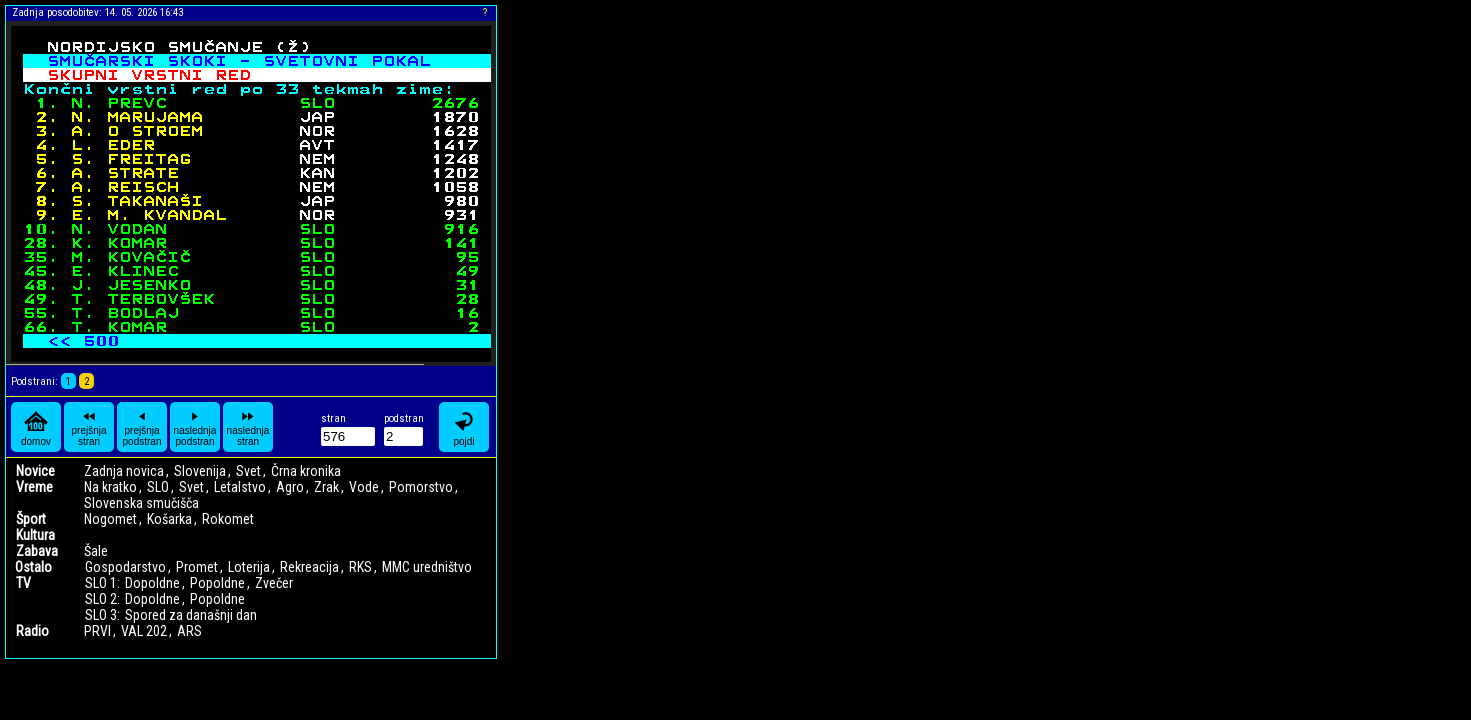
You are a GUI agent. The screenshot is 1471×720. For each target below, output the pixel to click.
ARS (189, 631)
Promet (197, 567)
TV (23, 583)
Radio (32, 631)
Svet (248, 471)
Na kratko (110, 487)
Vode (364, 487)
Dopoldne (152, 583)
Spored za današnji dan (191, 615)
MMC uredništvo (427, 567)
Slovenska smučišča (141, 503)
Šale (96, 551)
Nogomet (110, 519)
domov (36, 427)
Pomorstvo (421, 487)
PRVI (97, 631)
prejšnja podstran (142, 427)
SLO (158, 487)
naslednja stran (248, 427)
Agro (290, 487)
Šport (31, 519)
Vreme (34, 487)
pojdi (464, 427)
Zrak (326, 487)
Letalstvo (240, 487)
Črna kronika (306, 471)
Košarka (169, 519)
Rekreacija (309, 567)
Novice (35, 471)
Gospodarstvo (125, 567)
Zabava (37, 551)
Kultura (35, 535)
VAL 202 (144, 631)
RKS (360, 567)
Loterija (249, 567)
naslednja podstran (195, 427)
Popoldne (217, 583)
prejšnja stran (88, 427)
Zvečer (274, 583)
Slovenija (200, 471)
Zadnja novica (124, 471)
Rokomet (228, 519)
